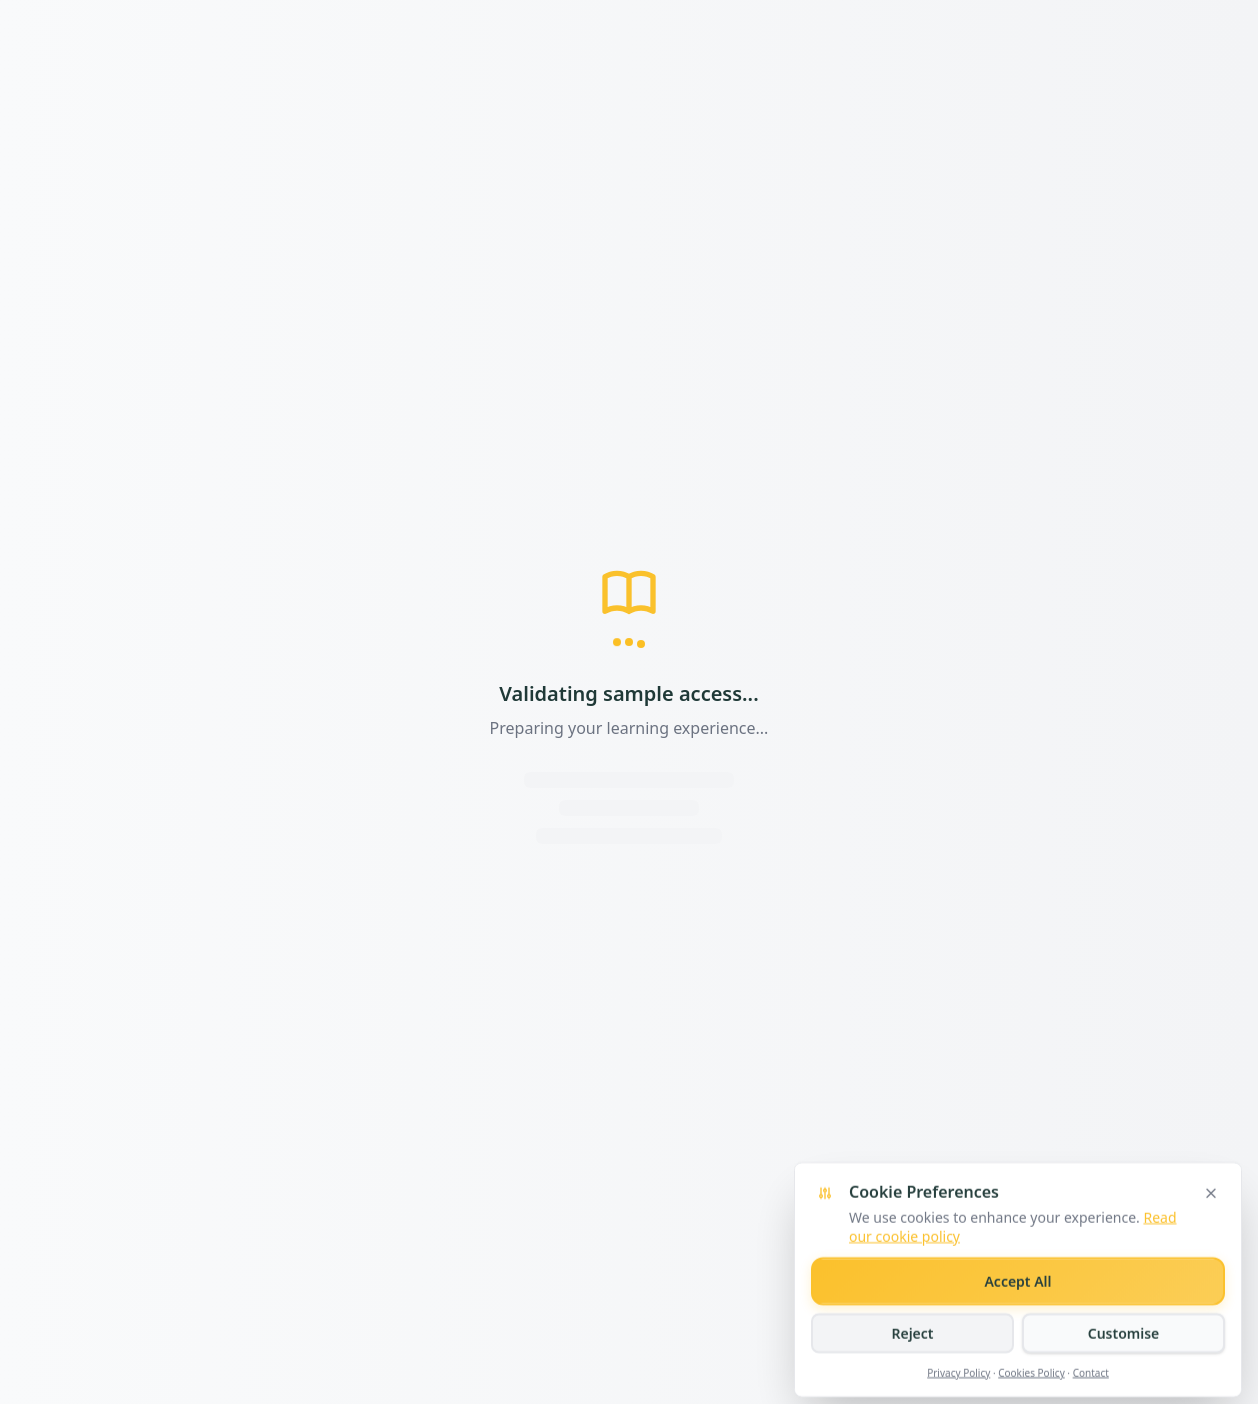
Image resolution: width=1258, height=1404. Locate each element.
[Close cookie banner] (1211, 1225)
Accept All (1017, 1312)
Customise (1124, 1364)
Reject (912, 1364)
